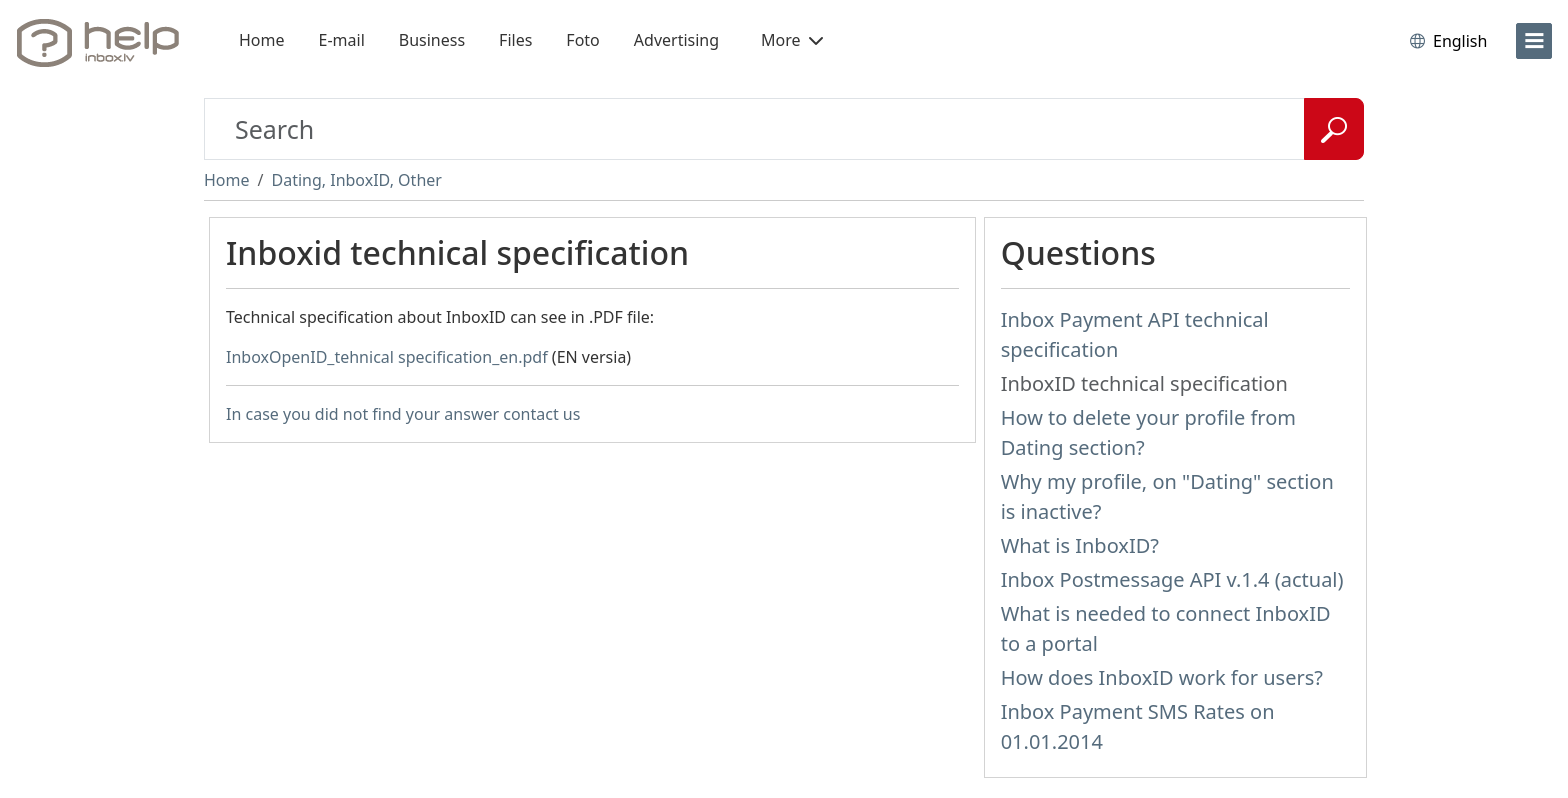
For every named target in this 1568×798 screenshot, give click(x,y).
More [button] (792, 40)
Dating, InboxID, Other (356, 180)
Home (262, 40)
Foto (582, 40)
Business (432, 40)
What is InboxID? (1080, 545)
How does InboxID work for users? (1162, 677)
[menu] (1534, 41)
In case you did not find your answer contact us (403, 414)
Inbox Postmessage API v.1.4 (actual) (1172, 579)
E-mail (342, 40)
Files (515, 40)
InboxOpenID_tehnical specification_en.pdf (387, 357)
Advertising (676, 40)
